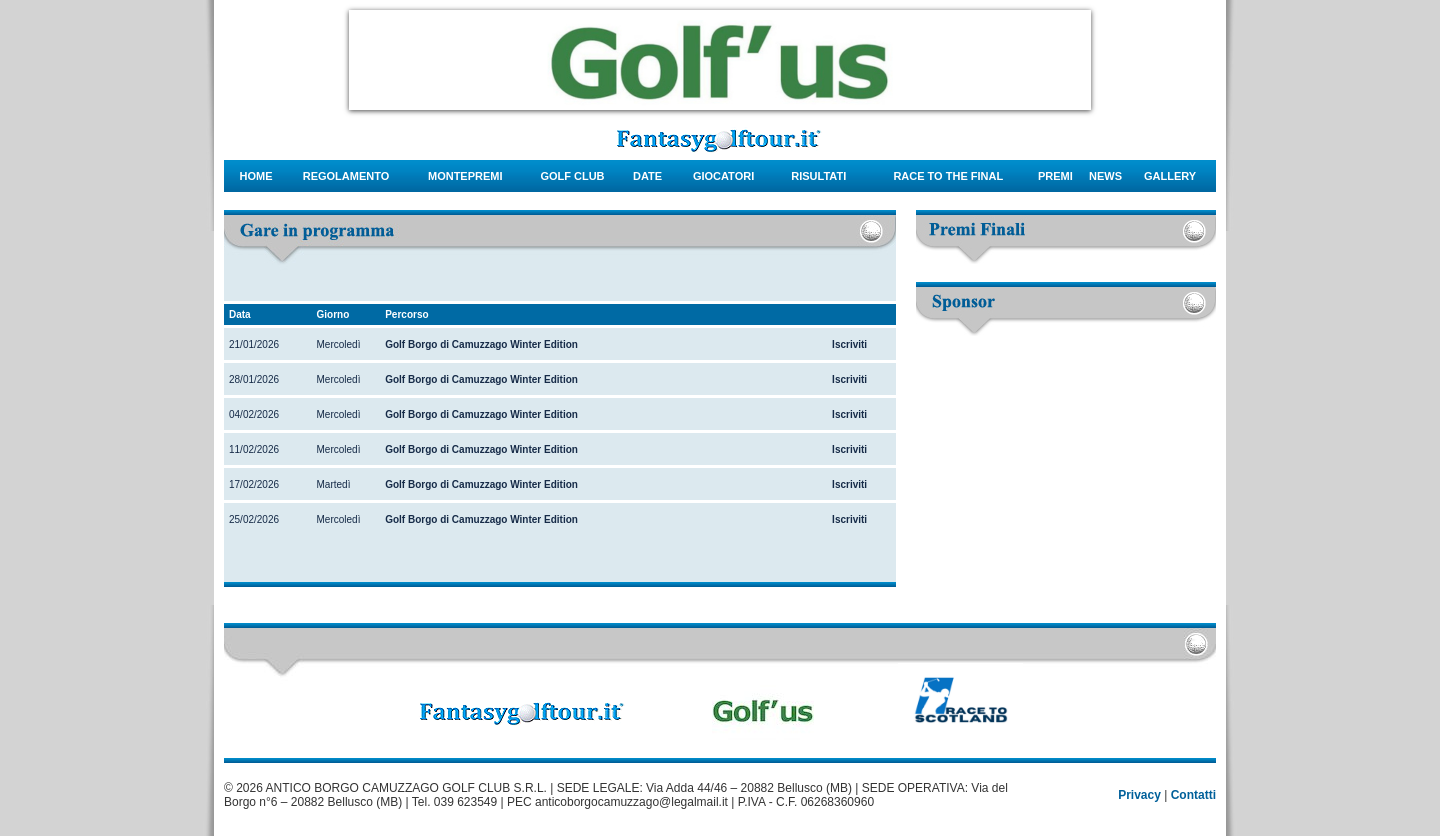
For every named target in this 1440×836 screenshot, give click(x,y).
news (1105, 176)
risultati (818, 176)
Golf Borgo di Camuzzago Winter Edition (481, 344)
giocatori (723, 176)
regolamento (346, 176)
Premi (1055, 176)
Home (256, 176)
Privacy (1139, 795)
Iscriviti (849, 344)
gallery (1170, 176)
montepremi (465, 176)
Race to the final (948, 176)
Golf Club (572, 176)
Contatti (1193, 795)
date (647, 176)
